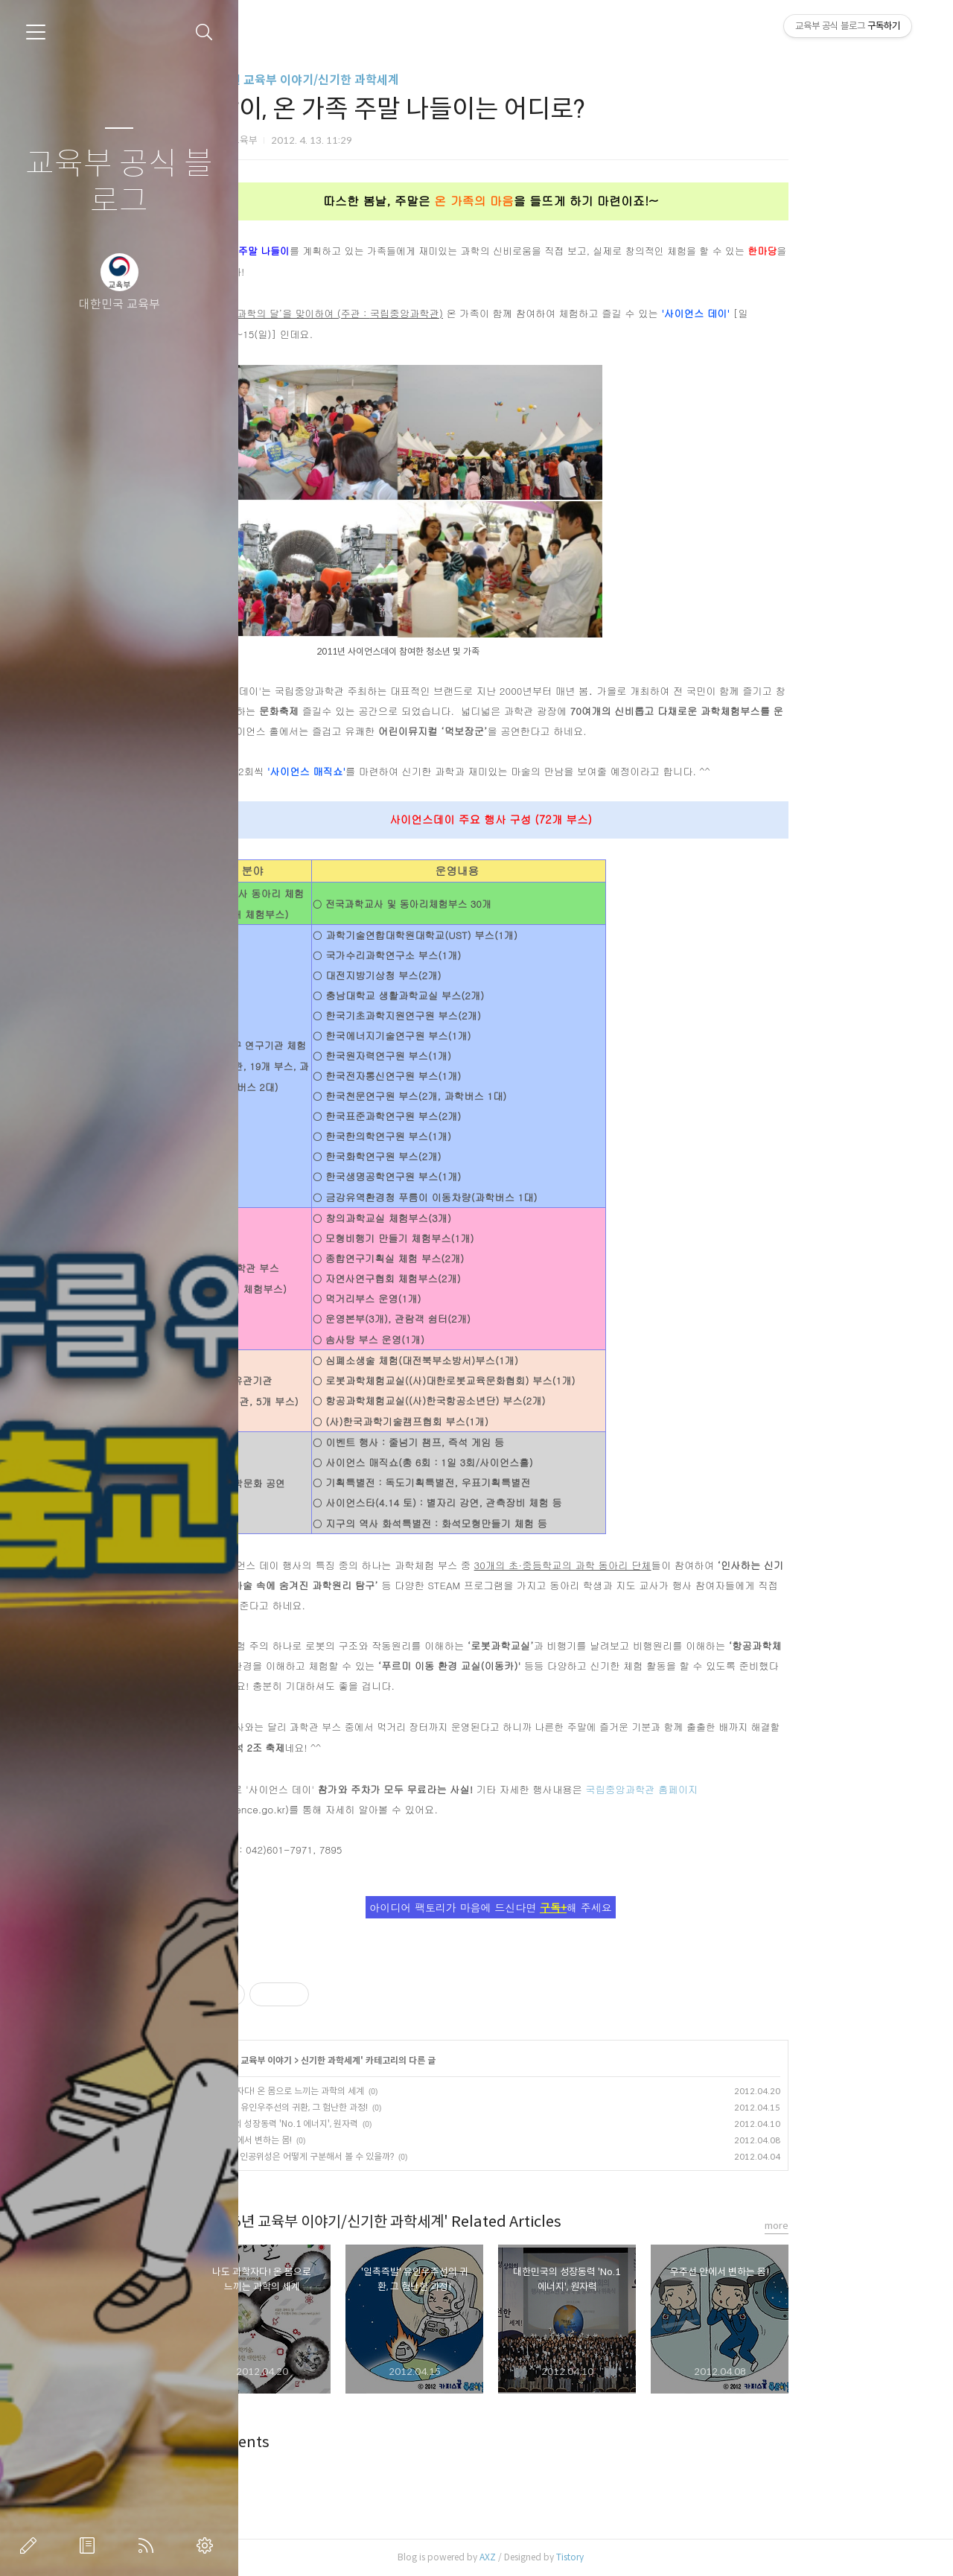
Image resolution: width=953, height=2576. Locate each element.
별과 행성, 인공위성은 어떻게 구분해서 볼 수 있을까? (392, 2156)
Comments (326, 2442)
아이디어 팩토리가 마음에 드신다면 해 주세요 (586, 1907)
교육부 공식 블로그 (119, 183)
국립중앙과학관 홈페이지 (737, 1789)
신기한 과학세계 (426, 2060)
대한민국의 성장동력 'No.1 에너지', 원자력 (374, 2123)
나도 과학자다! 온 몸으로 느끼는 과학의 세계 (377, 2090)
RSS (149, 2545)
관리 (208, 2545)
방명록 (90, 2545)
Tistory (665, 2557)
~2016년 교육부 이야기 (343, 2060)
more (872, 2225)
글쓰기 (31, 2545)
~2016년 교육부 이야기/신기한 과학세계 (391, 80)
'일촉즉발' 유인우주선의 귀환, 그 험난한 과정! (379, 2107)
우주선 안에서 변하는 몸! (341, 2140)
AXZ (583, 2557)
